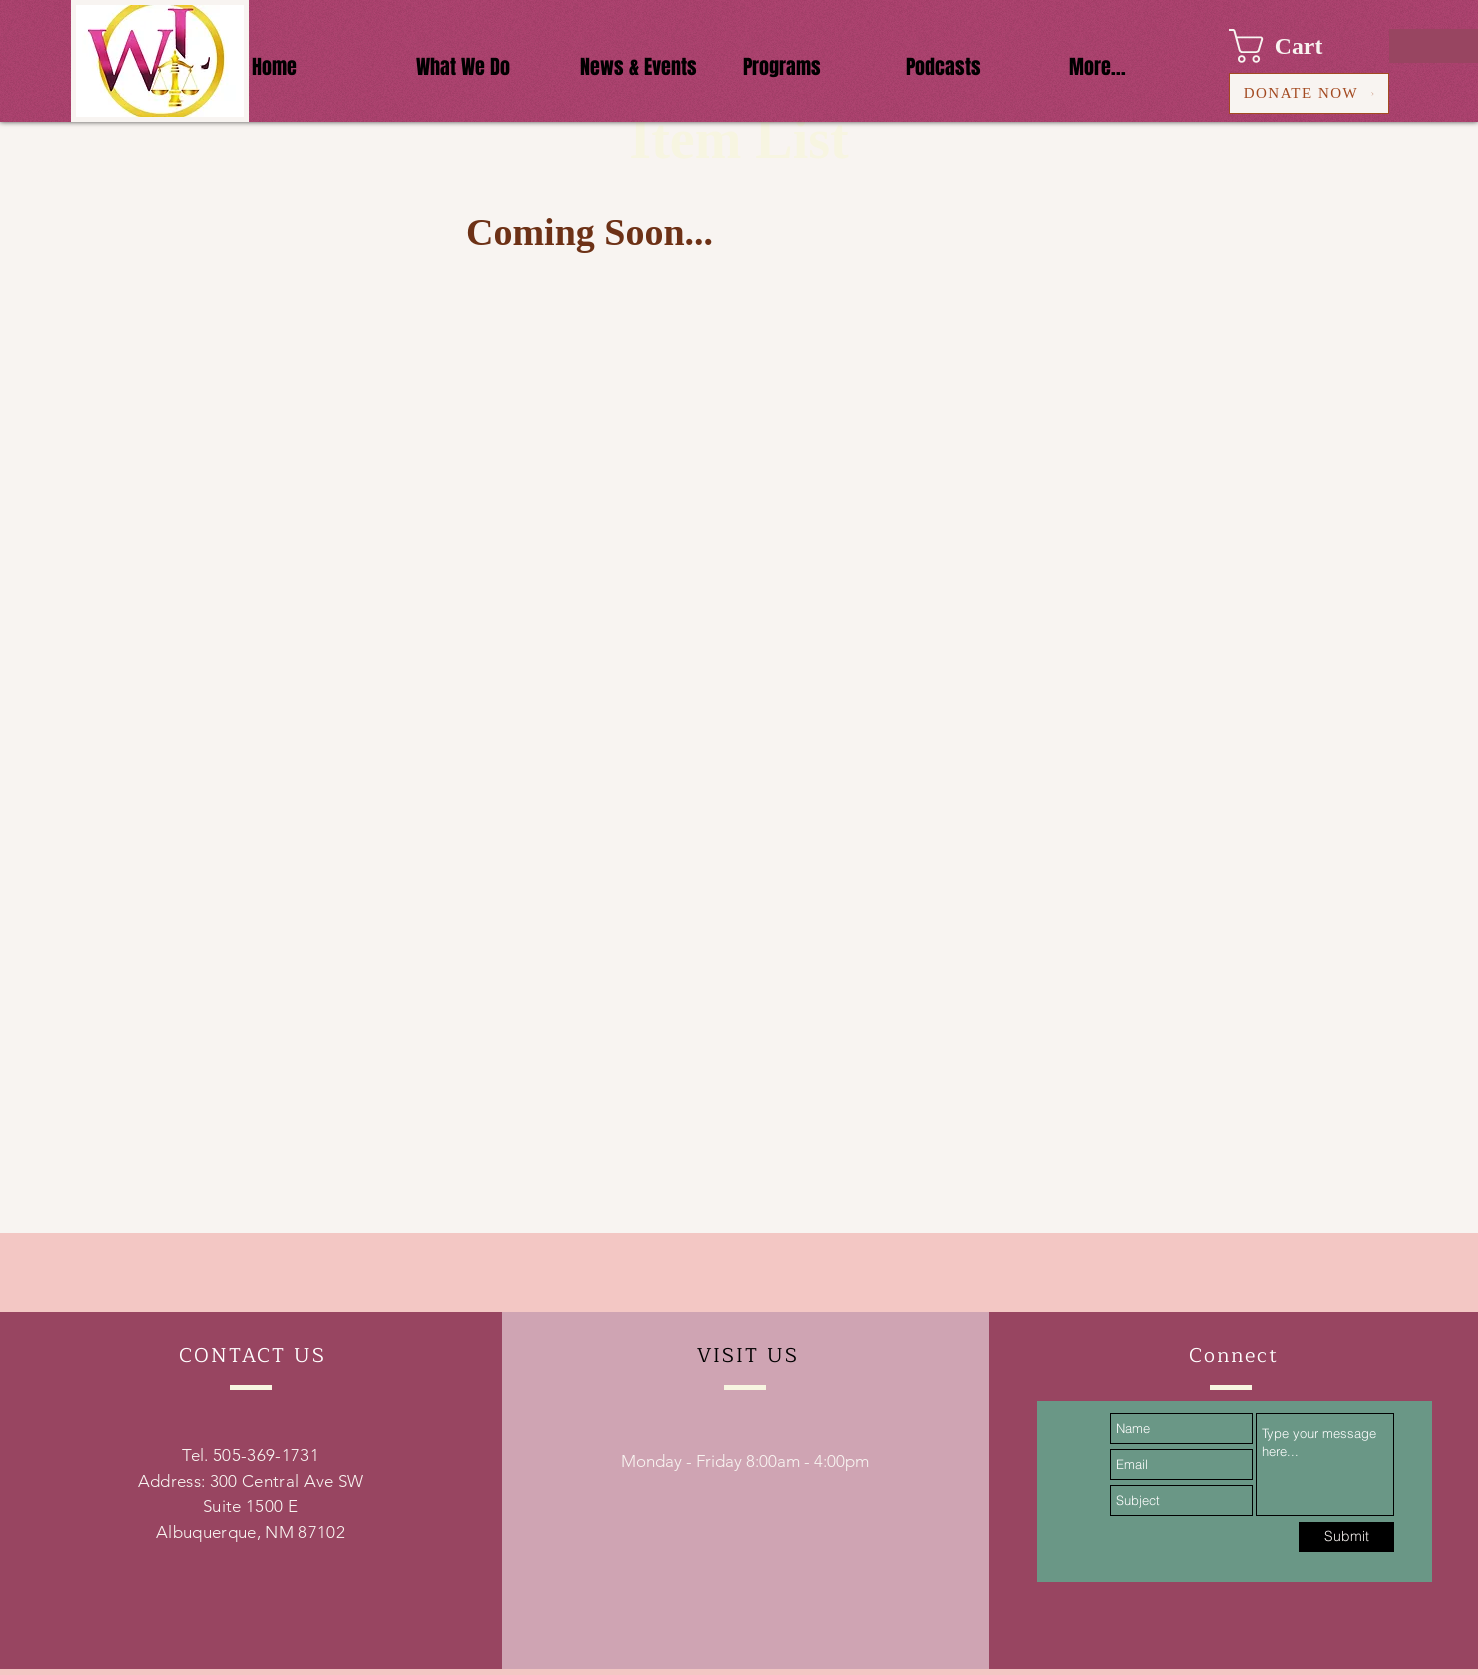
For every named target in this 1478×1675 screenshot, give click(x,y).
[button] (1294, 46)
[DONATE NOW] (1309, 93)
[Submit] (1346, 1537)
